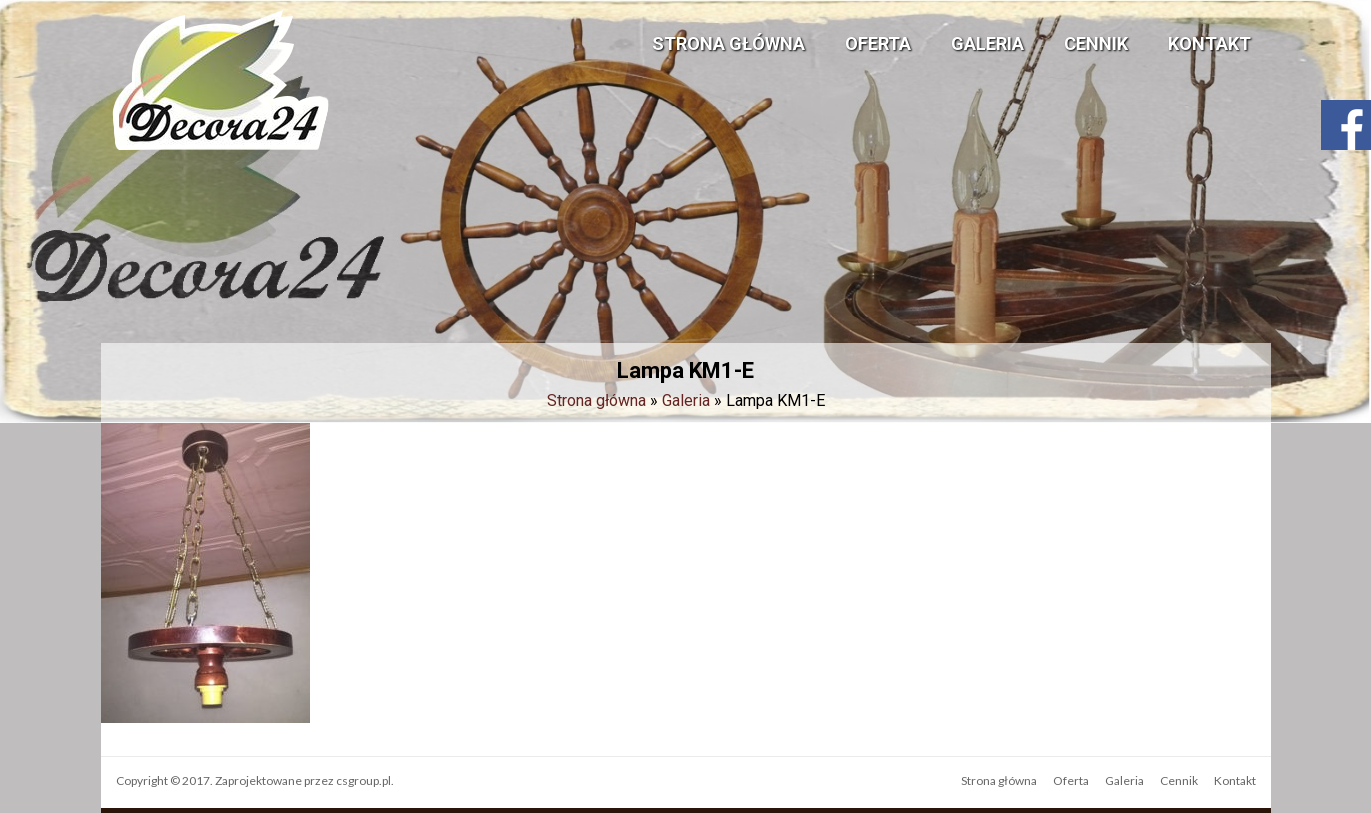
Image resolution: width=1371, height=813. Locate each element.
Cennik (1096, 43)
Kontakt (1209, 43)
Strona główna (728, 43)
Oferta (878, 43)
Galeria (987, 43)
